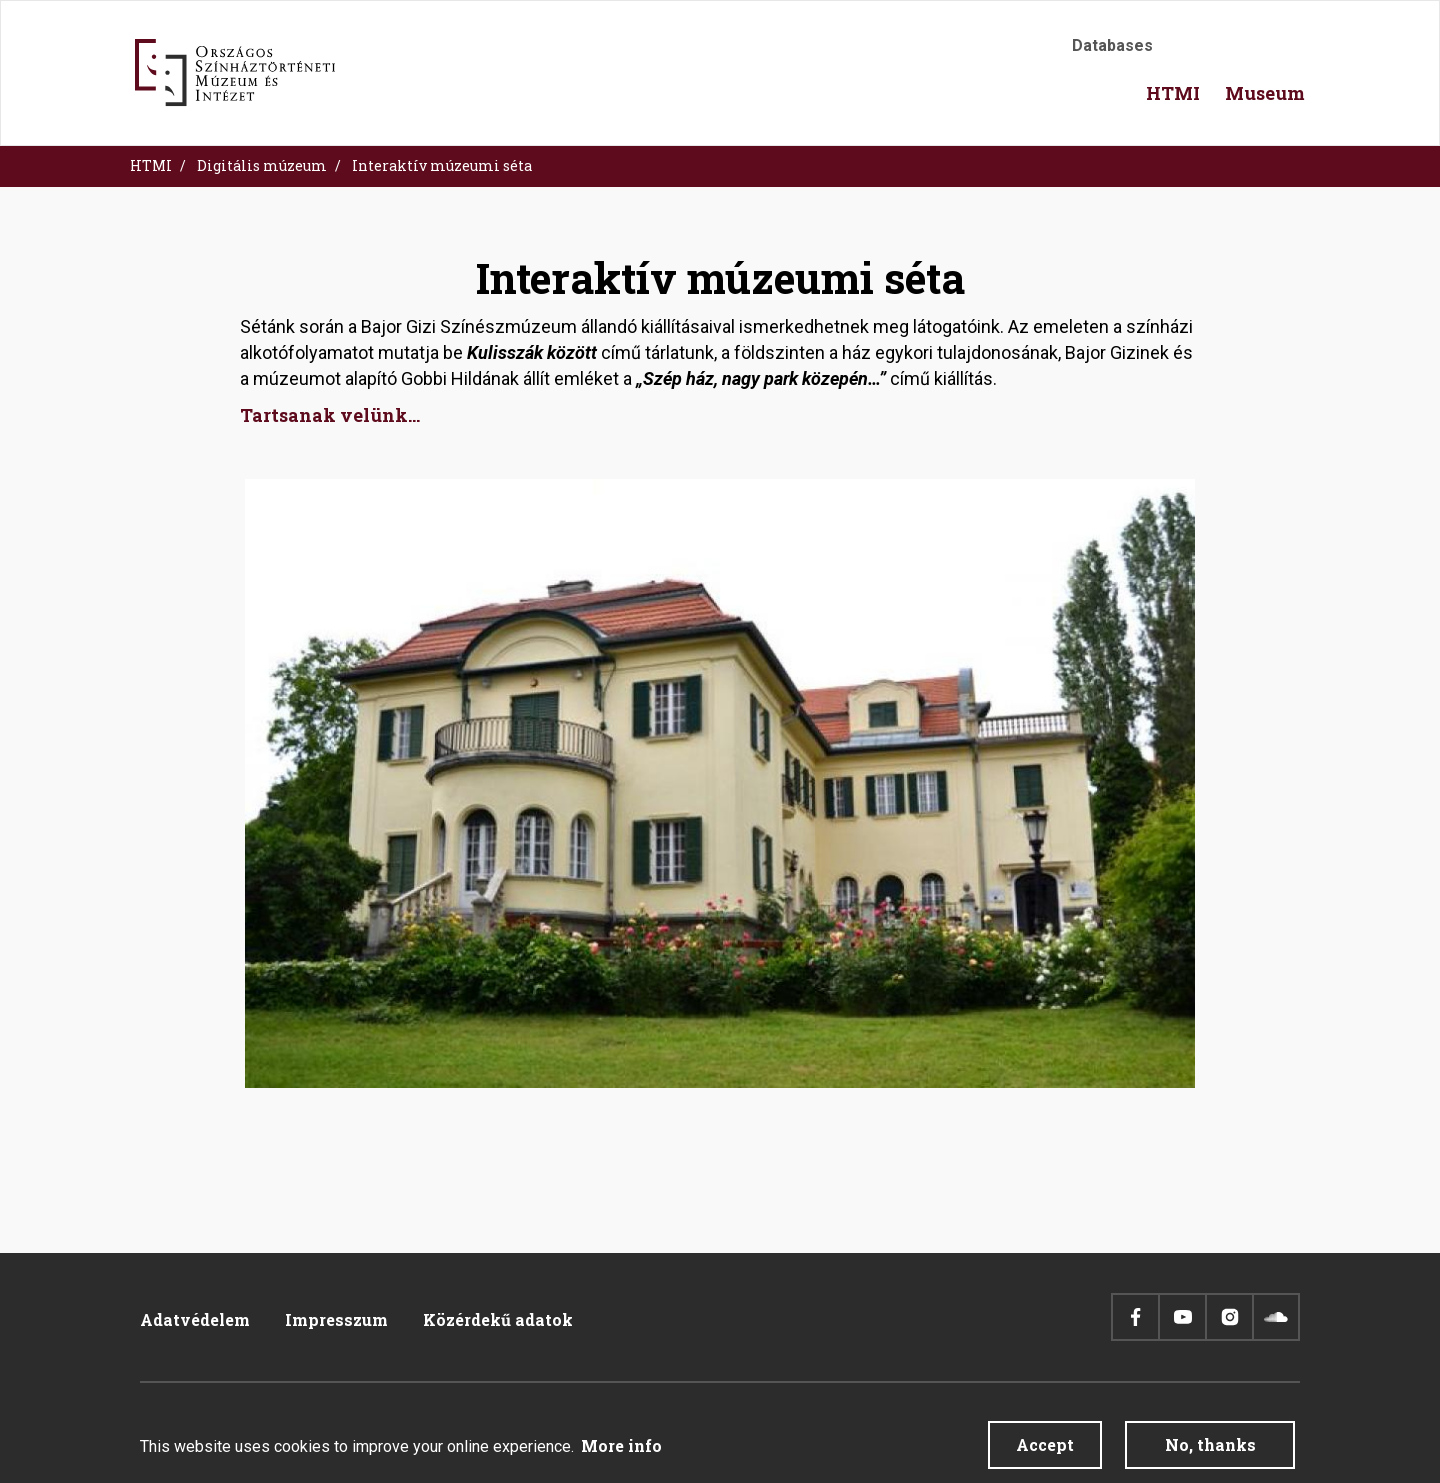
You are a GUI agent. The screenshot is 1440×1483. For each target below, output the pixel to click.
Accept (1045, 1448)
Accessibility (1190, 51)
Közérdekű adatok (498, 1319)
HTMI (151, 165)
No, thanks (1210, 1448)
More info (621, 1449)
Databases (1112, 45)
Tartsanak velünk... (330, 415)
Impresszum (336, 1319)
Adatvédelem (195, 1319)
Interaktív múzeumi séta (442, 165)
